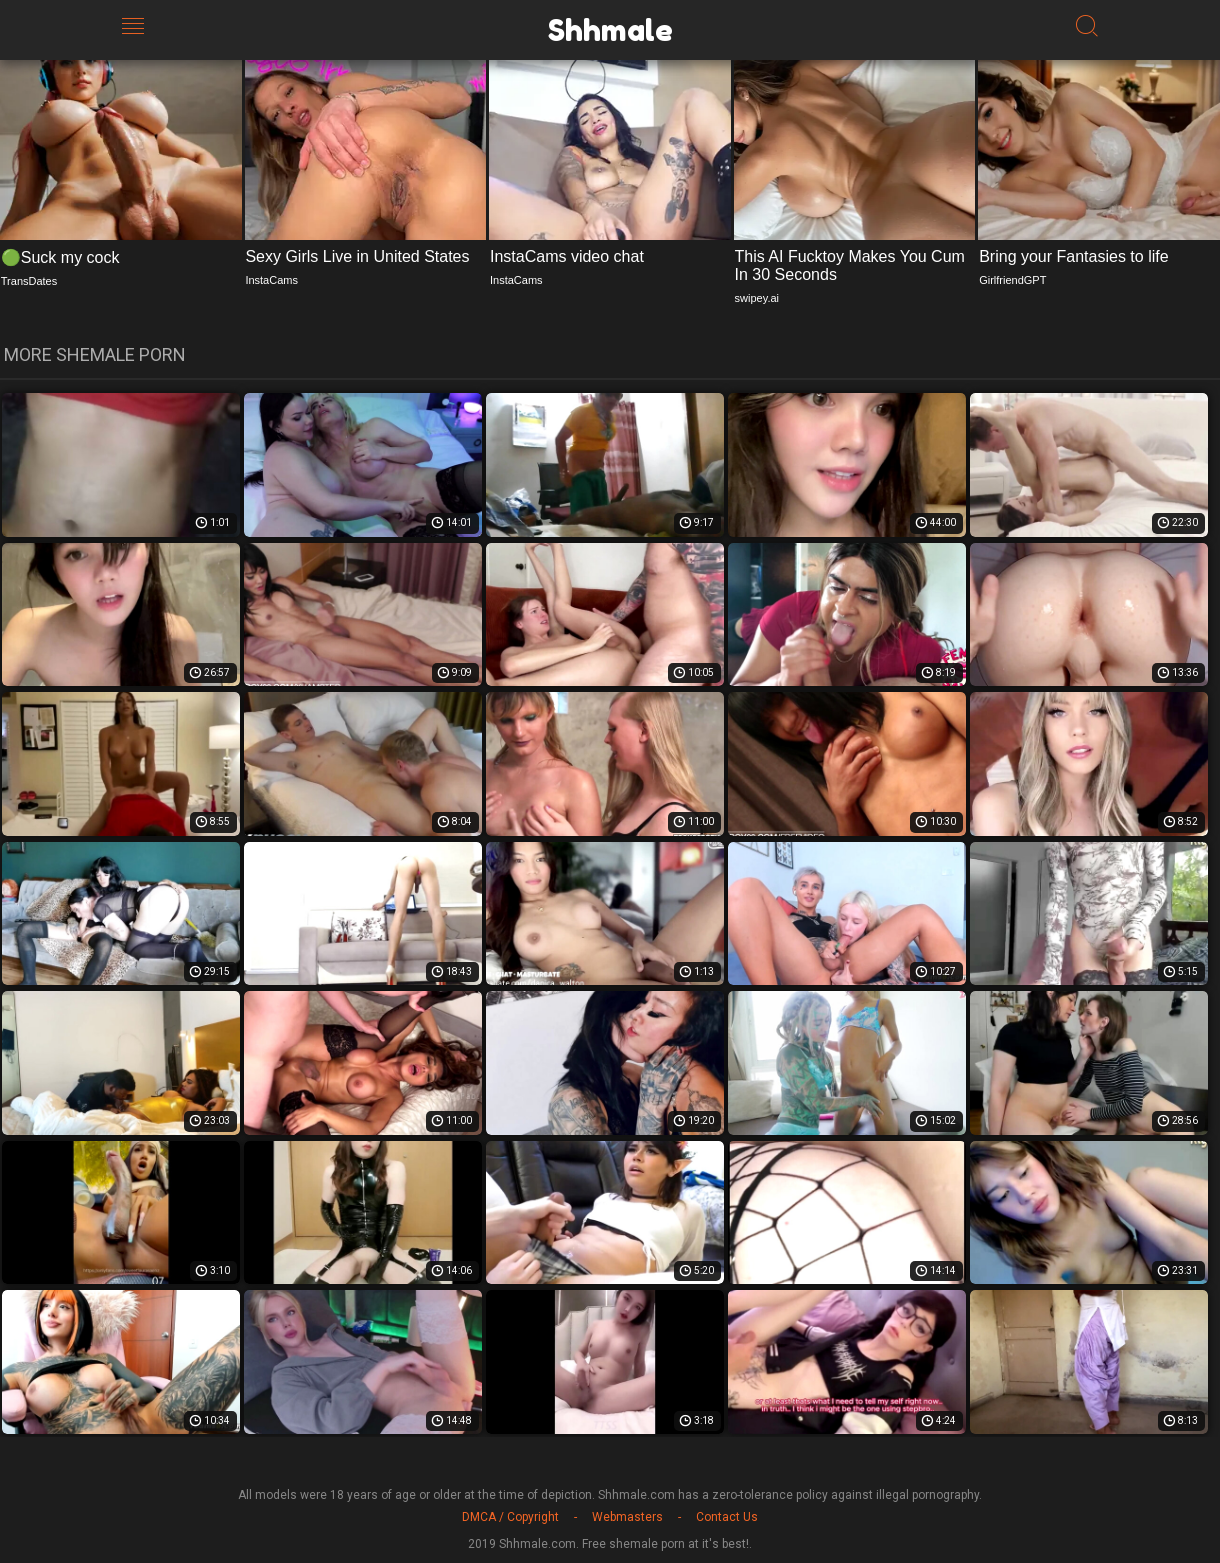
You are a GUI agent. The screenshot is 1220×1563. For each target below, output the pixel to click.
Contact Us (727, 1517)
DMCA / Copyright (510, 1517)
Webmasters (627, 1517)
